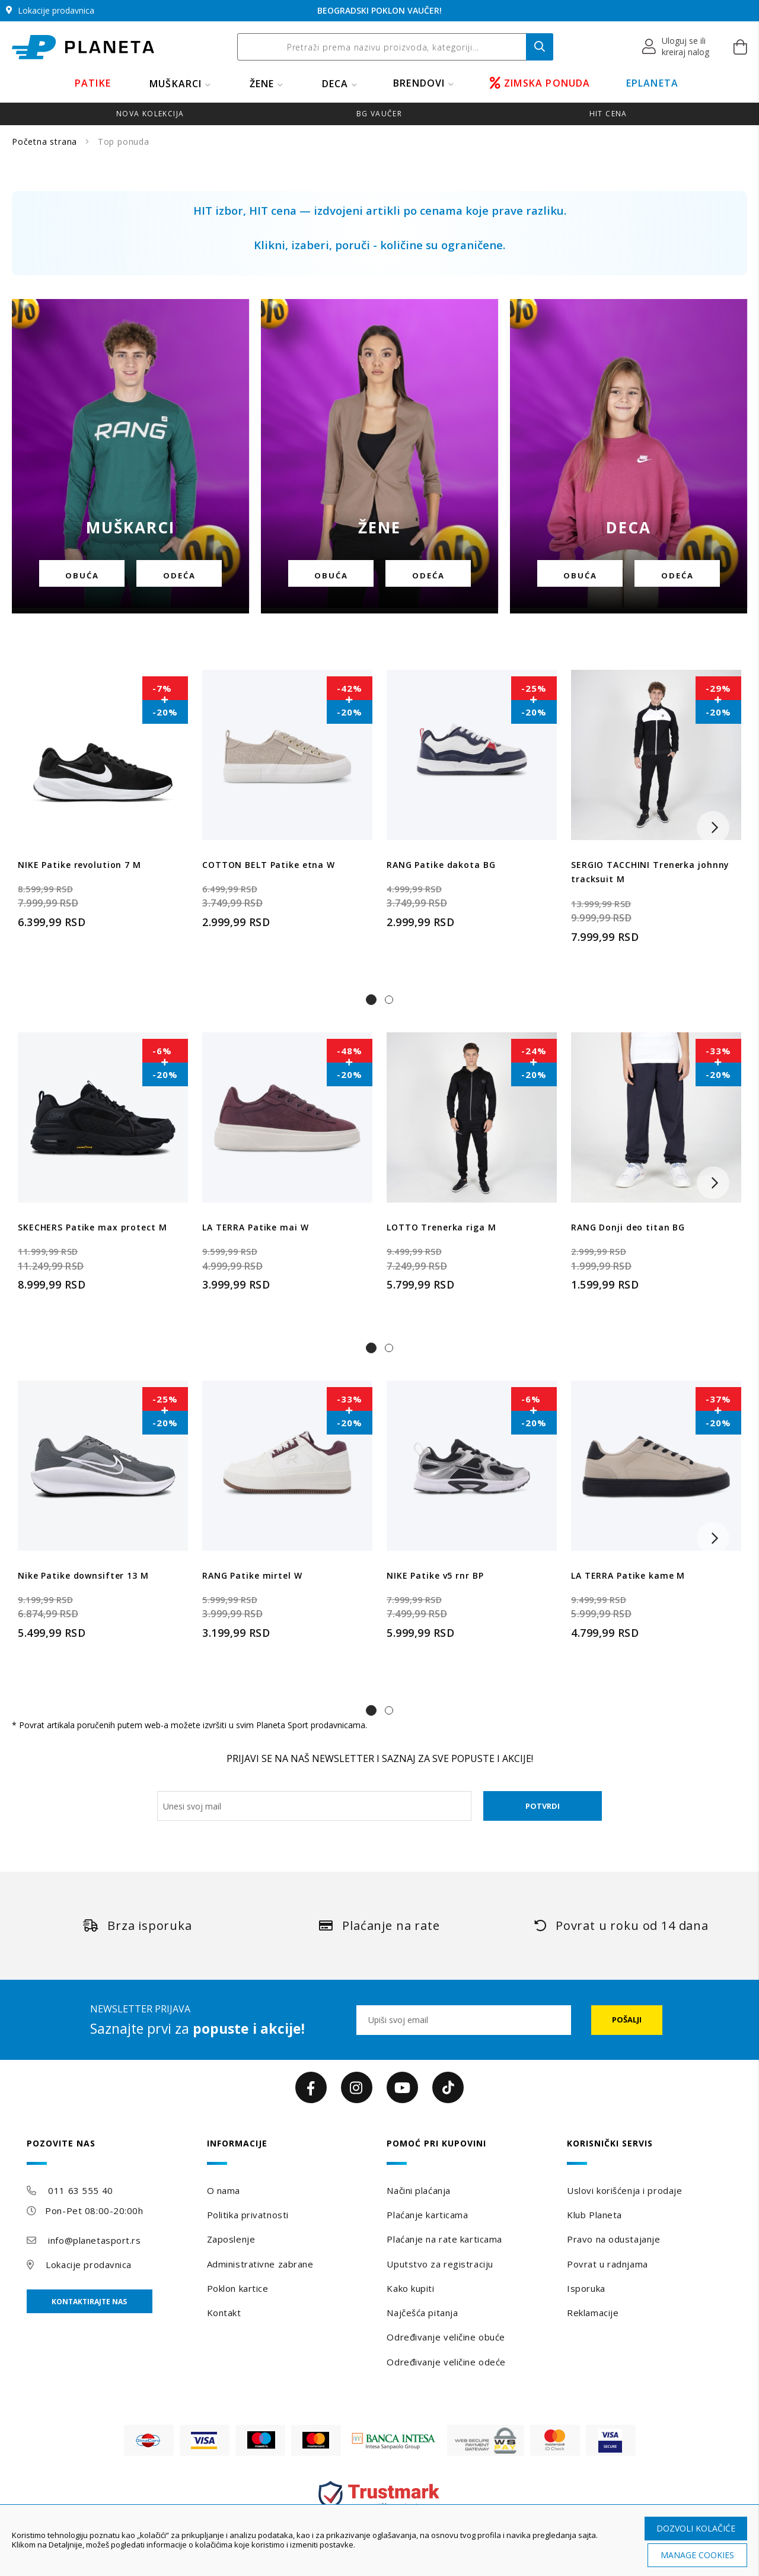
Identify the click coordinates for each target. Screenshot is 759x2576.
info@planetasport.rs (94, 2240)
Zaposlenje (231, 2239)
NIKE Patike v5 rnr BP (435, 1575)
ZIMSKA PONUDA (540, 83)
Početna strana (46, 141)
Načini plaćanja (418, 2190)
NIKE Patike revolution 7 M (79, 864)
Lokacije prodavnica (89, 2264)
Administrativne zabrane (260, 2264)
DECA (335, 83)
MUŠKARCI (175, 83)
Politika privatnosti (248, 2215)
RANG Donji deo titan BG (628, 1227)
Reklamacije (592, 2313)
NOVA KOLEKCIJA (150, 114)
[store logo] (83, 47)
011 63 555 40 (80, 2190)
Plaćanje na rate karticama (444, 2239)
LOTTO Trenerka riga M (441, 1227)
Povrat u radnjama (607, 2264)
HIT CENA (608, 114)
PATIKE (93, 83)
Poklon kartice (238, 2288)
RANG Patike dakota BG (441, 864)
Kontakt (224, 2313)
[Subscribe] (626, 2020)
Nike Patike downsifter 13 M (83, 1575)
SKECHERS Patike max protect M (92, 1227)
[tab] (109, 2151)
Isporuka (586, 2288)
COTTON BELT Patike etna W (268, 864)
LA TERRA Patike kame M (628, 1575)
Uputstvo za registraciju (440, 2264)
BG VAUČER (379, 114)
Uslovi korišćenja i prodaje (624, 2190)
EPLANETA (652, 83)
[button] (676, 47)
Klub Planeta (594, 2215)
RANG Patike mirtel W (252, 1575)
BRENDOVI (419, 83)
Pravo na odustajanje (613, 2239)
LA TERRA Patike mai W (255, 1227)
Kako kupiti (410, 2288)
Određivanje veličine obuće (446, 2337)
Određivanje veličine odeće (446, 2362)
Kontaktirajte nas (89, 2302)
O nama (223, 2190)
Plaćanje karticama (427, 2215)
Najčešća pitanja (422, 2313)
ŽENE (262, 83)
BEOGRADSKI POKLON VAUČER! (379, 10)
